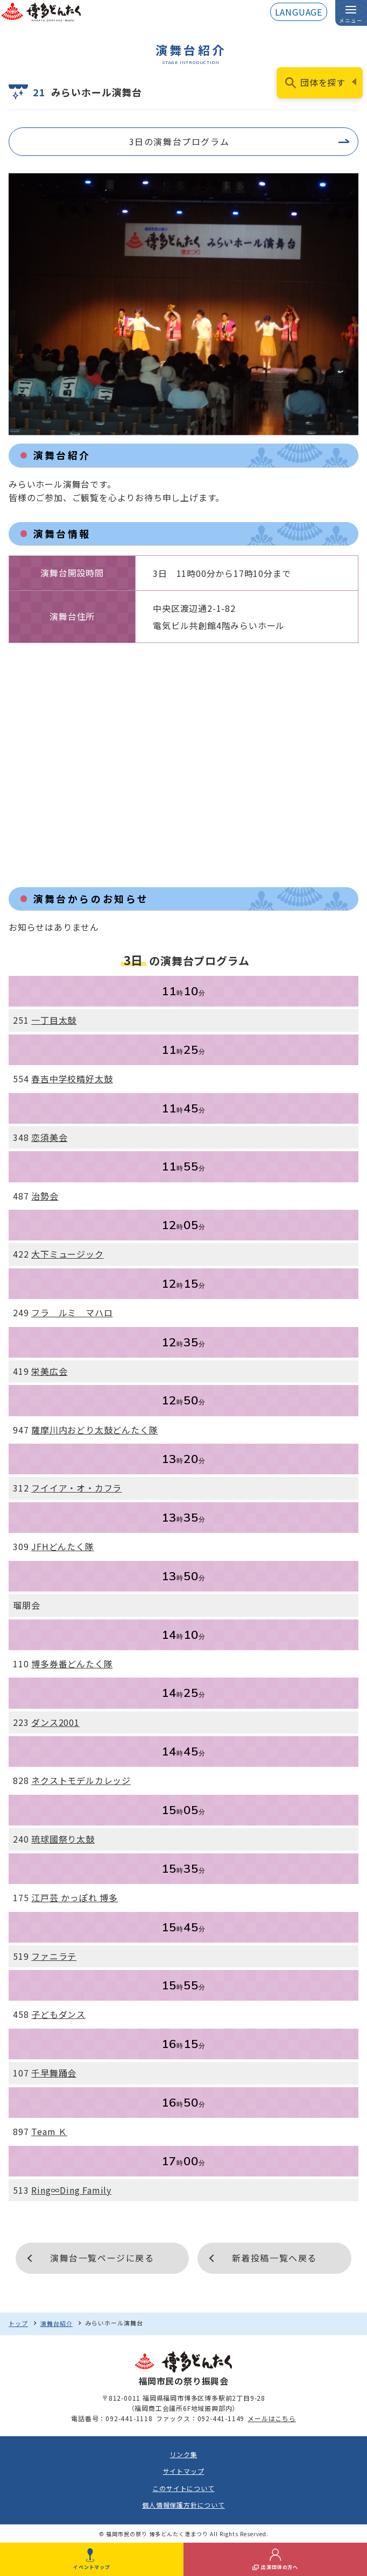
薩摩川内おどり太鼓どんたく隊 (94, 1429)
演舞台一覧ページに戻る (102, 2257)
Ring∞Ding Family (71, 2189)
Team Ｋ (49, 2131)
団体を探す (322, 82)
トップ (18, 2323)
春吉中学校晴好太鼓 (71, 1078)
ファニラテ (53, 1956)
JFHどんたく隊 (62, 1546)
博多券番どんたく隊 (71, 1663)
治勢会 (44, 1195)
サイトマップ (183, 2470)
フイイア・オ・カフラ (76, 1487)
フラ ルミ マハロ (71, 1312)
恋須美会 (49, 1137)
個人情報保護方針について (183, 2504)
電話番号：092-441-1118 (112, 2418)
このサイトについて (183, 2488)
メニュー (351, 20)
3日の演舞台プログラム (179, 141)
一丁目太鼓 (53, 1020)
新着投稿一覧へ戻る (274, 2257)
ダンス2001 (55, 1722)
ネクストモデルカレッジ (81, 1780)
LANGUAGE (298, 11)
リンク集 (183, 2454)
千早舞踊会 (53, 2072)
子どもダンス (58, 2014)
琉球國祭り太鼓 (63, 1838)
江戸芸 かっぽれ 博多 (74, 1897)
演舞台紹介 (56, 2323)
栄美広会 (49, 1371)
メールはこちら (272, 2418)
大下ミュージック (67, 1253)
